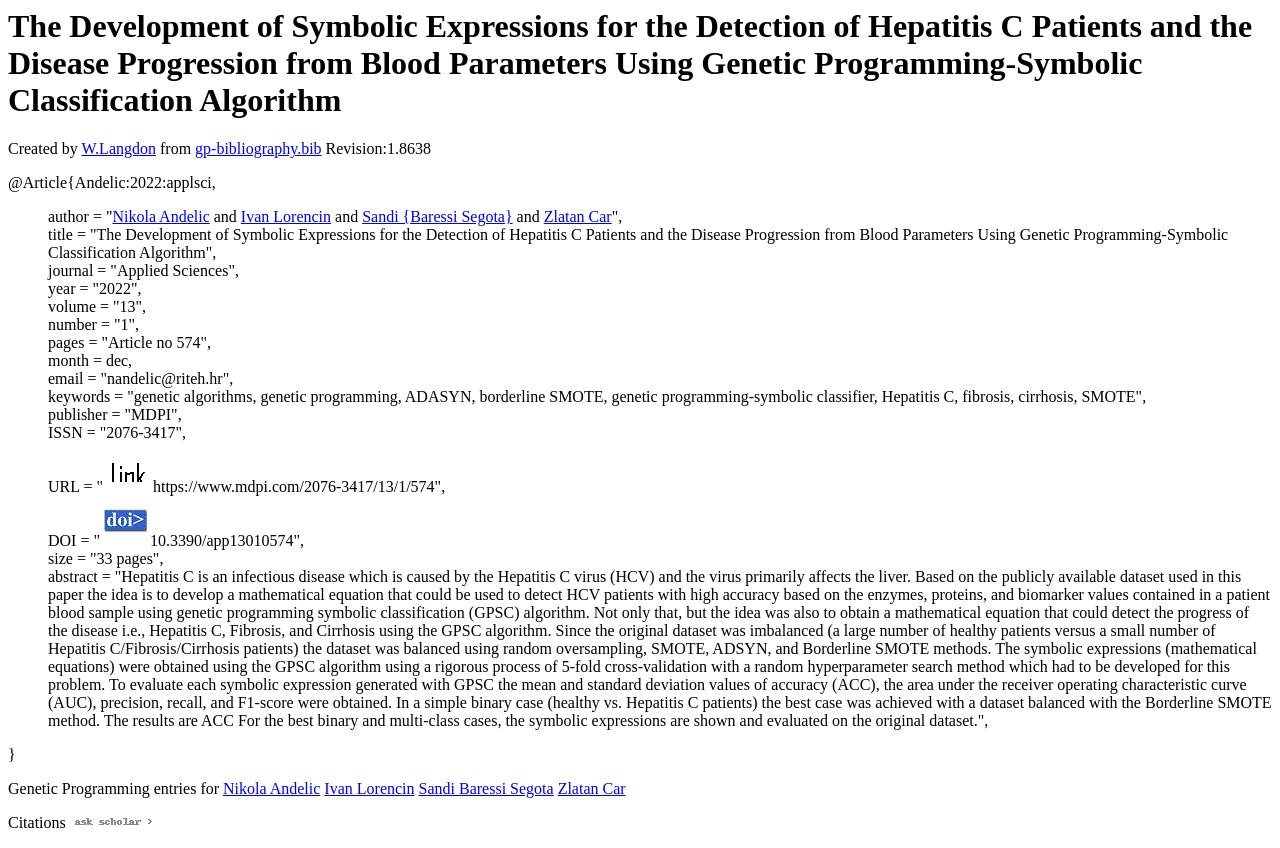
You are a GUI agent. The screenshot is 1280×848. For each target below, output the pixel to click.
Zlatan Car (578, 216)
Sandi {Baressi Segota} (437, 216)
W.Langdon (118, 148)
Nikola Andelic (160, 216)
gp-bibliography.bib (258, 148)
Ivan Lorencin (286, 216)
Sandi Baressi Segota (486, 788)
